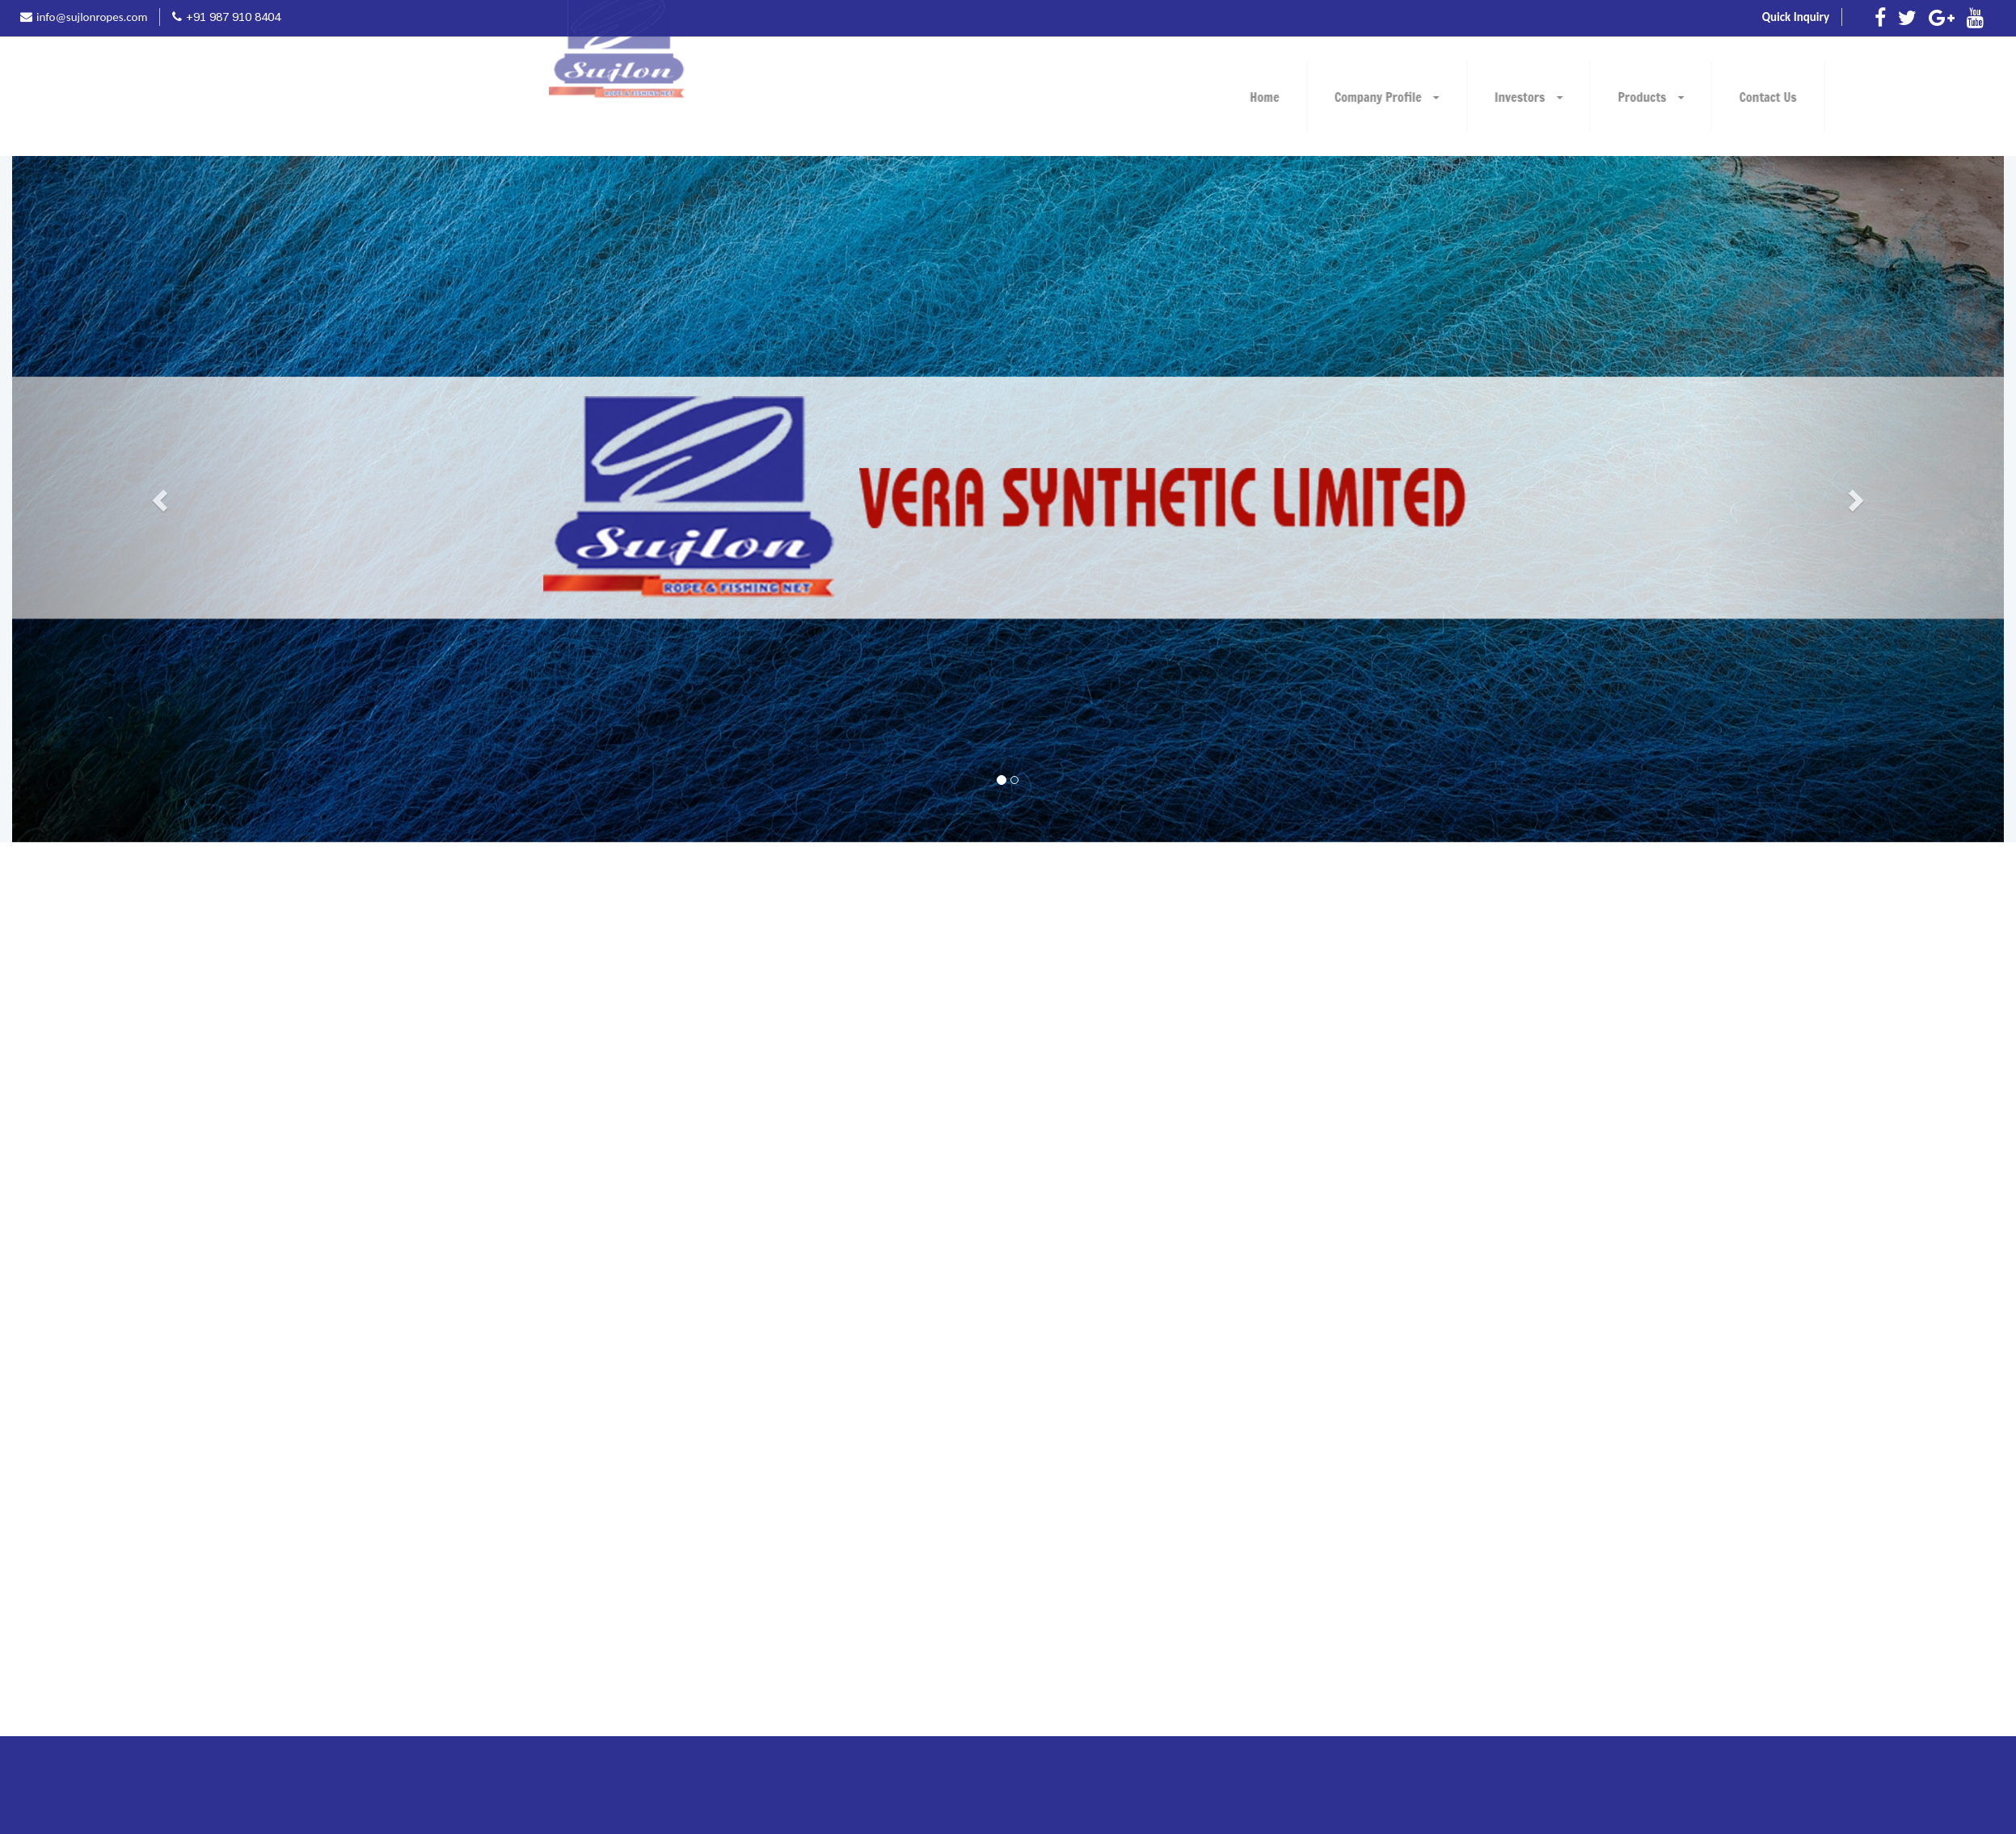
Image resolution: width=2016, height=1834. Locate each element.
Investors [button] (1822, 97)
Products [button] (1945, 97)
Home (1557, 97)
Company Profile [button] (1680, 97)
